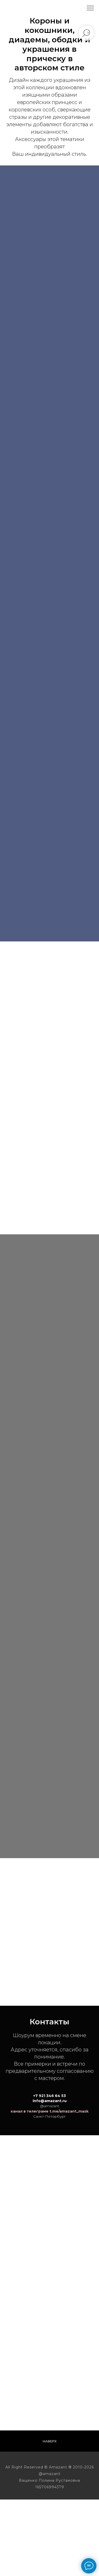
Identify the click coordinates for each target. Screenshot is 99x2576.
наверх (50, 2441)
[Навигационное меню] (90, 8)
